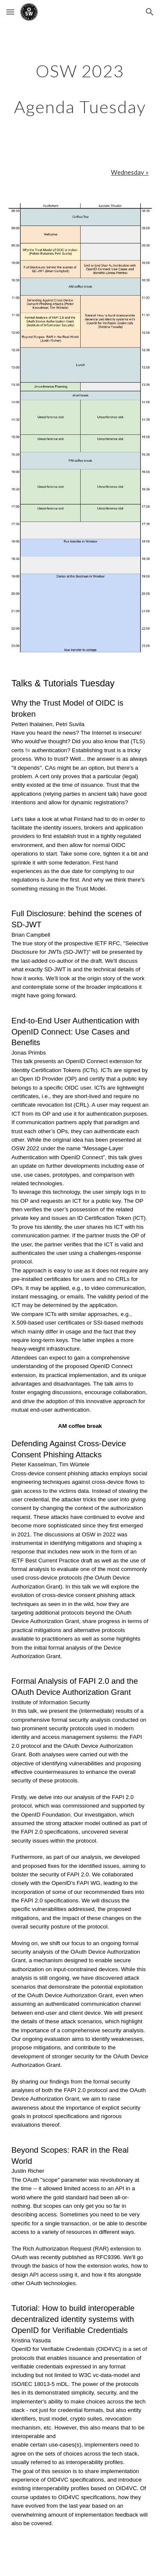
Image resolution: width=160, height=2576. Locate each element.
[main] (80, 89)
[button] (10, 11)
